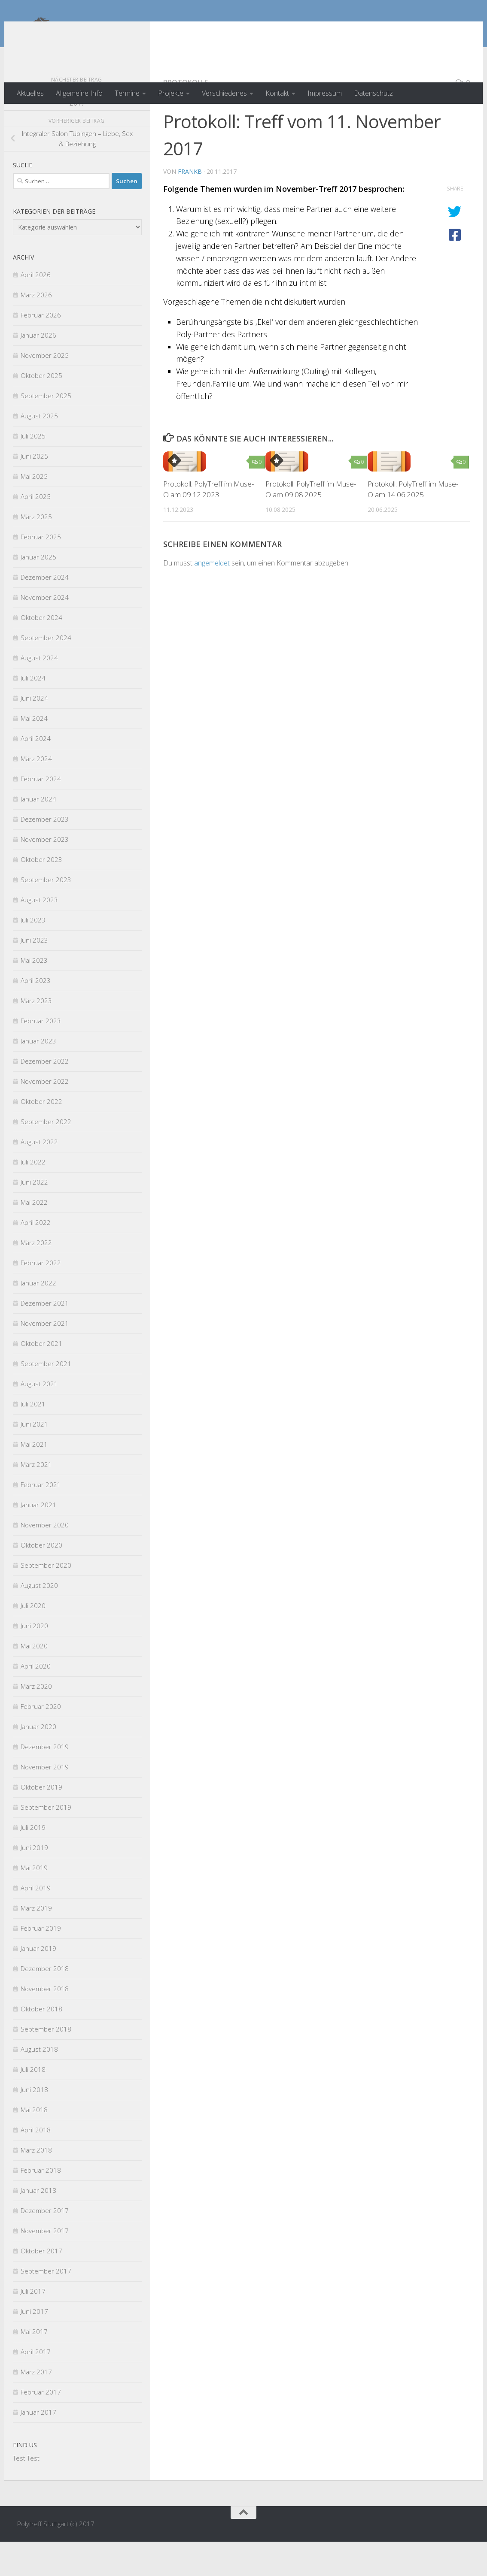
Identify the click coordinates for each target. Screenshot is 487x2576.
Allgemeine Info (79, 93)
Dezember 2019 (45, 1781)
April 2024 (36, 772)
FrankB (190, 206)
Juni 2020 (34, 1660)
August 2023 (39, 934)
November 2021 (45, 1357)
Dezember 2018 (45, 2003)
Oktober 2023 (41, 893)
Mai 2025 (34, 510)
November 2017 (45, 2265)
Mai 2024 (34, 752)
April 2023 (36, 1014)
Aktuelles (30, 93)
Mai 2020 (34, 1680)
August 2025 (39, 450)
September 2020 (46, 1599)
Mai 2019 (34, 1902)
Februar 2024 (41, 813)
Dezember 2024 (45, 611)
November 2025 (45, 389)
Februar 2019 (41, 1962)
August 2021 (39, 1418)
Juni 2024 (34, 732)
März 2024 (36, 793)
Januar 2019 (38, 1982)
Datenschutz (373, 93)
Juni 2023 (34, 974)
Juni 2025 (34, 490)
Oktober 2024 (41, 651)
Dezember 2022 (45, 1095)
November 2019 (45, 1801)
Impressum (324, 93)
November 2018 (45, 2023)
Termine (127, 93)
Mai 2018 (34, 2144)
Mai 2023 (34, 994)
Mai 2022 (34, 1236)
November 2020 (45, 1559)
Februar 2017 (41, 2426)
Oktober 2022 (41, 1135)
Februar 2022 (41, 1297)
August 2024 (39, 692)
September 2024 (46, 672)
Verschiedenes (224, 93)
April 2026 (36, 309)
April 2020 (36, 1700)
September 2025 (46, 430)
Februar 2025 (41, 571)
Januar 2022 (38, 1317)
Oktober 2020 (41, 1579)
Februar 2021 (41, 1519)
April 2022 (36, 1256)
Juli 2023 (33, 954)
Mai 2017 (34, 2365)
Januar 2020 (38, 1761)
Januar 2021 (38, 1539)
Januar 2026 (38, 369)
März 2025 (36, 551)
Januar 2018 (38, 2224)
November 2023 (45, 873)
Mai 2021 (34, 1478)
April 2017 (36, 2386)
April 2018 (36, 2164)
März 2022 (36, 1277)
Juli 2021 (33, 1438)
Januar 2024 (38, 833)
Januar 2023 (38, 1075)
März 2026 (36, 329)
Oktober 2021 (41, 1377)
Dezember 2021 (45, 1337)
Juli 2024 (33, 712)
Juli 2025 (33, 470)
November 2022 (45, 1115)
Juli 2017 (33, 2325)
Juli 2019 (33, 1861)
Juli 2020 (33, 1640)
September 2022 (46, 1156)
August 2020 (39, 1619)
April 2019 (36, 1922)
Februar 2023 (41, 1055)
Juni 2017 (34, 2345)
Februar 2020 (41, 1740)
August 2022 (39, 1176)
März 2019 (36, 1942)
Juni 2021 (34, 1458)
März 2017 (36, 2406)
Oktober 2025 (41, 409)
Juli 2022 (33, 1196)
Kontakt (277, 93)
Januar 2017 (38, 2446)
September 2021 (46, 1398)
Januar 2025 (38, 591)
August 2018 (39, 2083)
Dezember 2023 (45, 853)
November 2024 (45, 631)
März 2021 (36, 1498)
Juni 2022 (34, 1216)
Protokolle (185, 116)
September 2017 (46, 2305)
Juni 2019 (34, 1882)
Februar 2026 (41, 349)
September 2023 (46, 914)
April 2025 (36, 530)
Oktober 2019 (41, 1821)
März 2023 (36, 1035)
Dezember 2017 (45, 2244)
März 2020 (36, 1720)
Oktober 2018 (41, 2043)
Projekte (170, 93)
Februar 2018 (41, 2204)
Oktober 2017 (41, 2285)
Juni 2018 (34, 2123)
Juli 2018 (33, 2103)
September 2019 (46, 1841)
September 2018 (46, 2063)
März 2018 (36, 2184)
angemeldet (212, 597)
